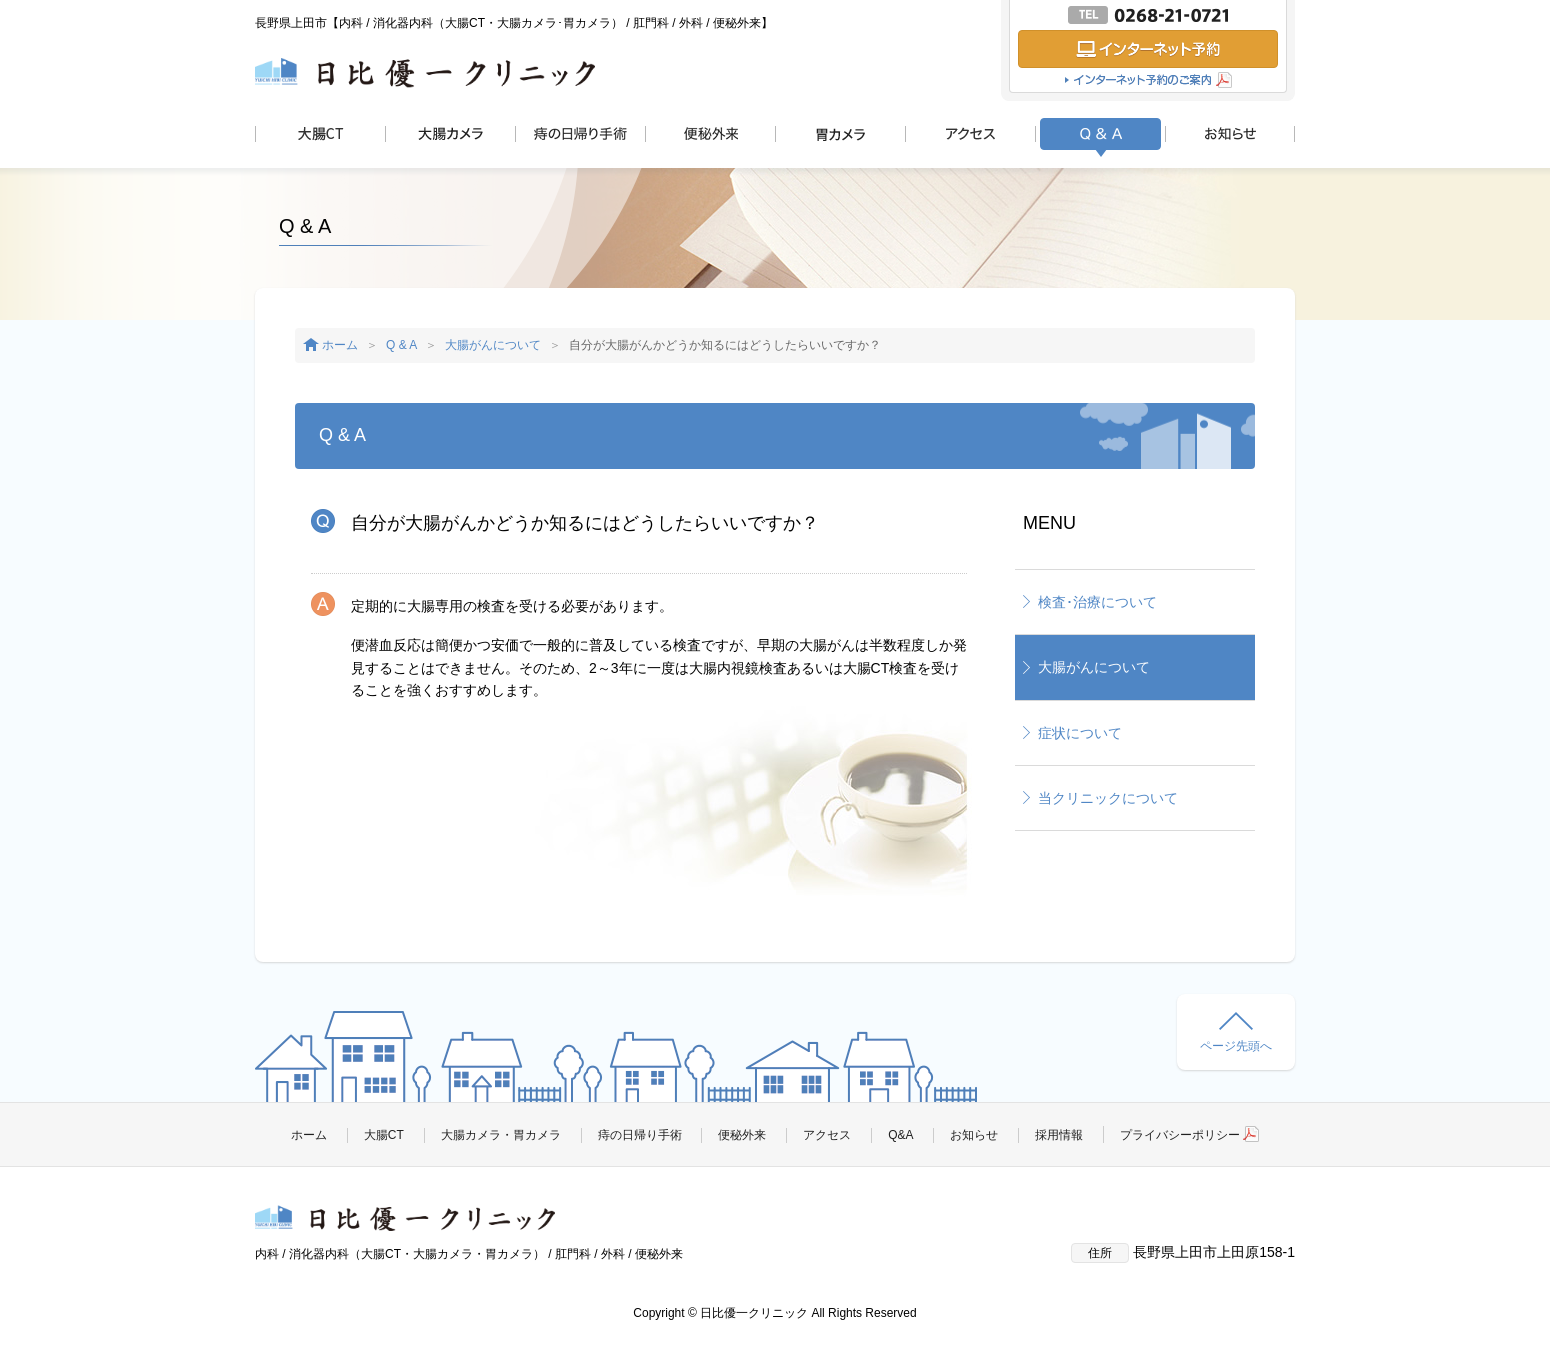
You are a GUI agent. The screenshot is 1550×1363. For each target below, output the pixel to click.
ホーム (340, 345)
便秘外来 (742, 1135)
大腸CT (384, 1135)
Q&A (900, 1135)
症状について (1080, 733)
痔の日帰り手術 (640, 1135)
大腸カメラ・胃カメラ (501, 1135)
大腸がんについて (493, 345)
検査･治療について (1097, 602)
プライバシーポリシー (1189, 1135)
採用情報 (1059, 1135)
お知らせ (974, 1135)
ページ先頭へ (1236, 1032)
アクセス (827, 1135)
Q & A (401, 345)
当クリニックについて (1108, 798)
